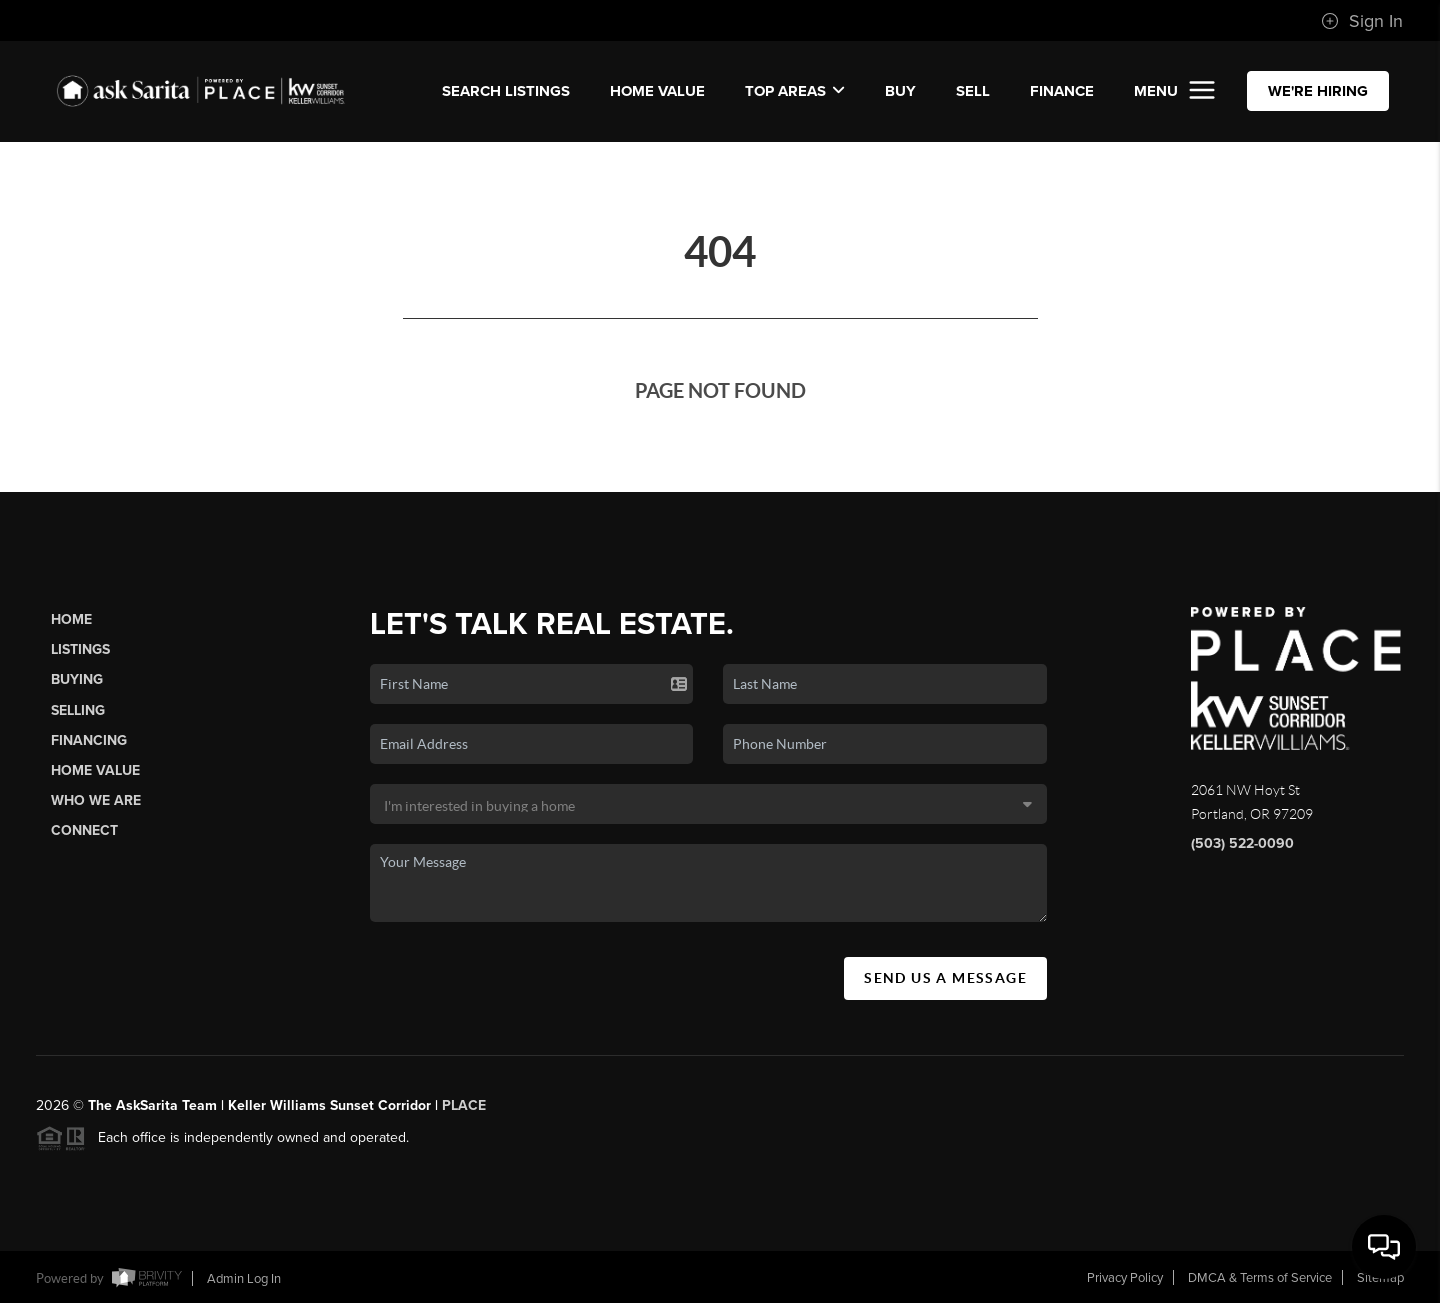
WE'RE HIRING (1318, 91)
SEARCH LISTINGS (506, 91)
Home (71, 619)
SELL (973, 91)
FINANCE (1062, 91)
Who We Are (96, 800)
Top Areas (795, 91)
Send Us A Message (945, 978)
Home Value (657, 91)
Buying (77, 679)
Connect (84, 830)
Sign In (1362, 21)
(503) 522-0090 (1242, 843)
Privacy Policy (1125, 1278)
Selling (78, 710)
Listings (80, 649)
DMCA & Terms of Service (1260, 1278)
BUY (900, 91)
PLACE (464, 1112)
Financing (89, 740)
